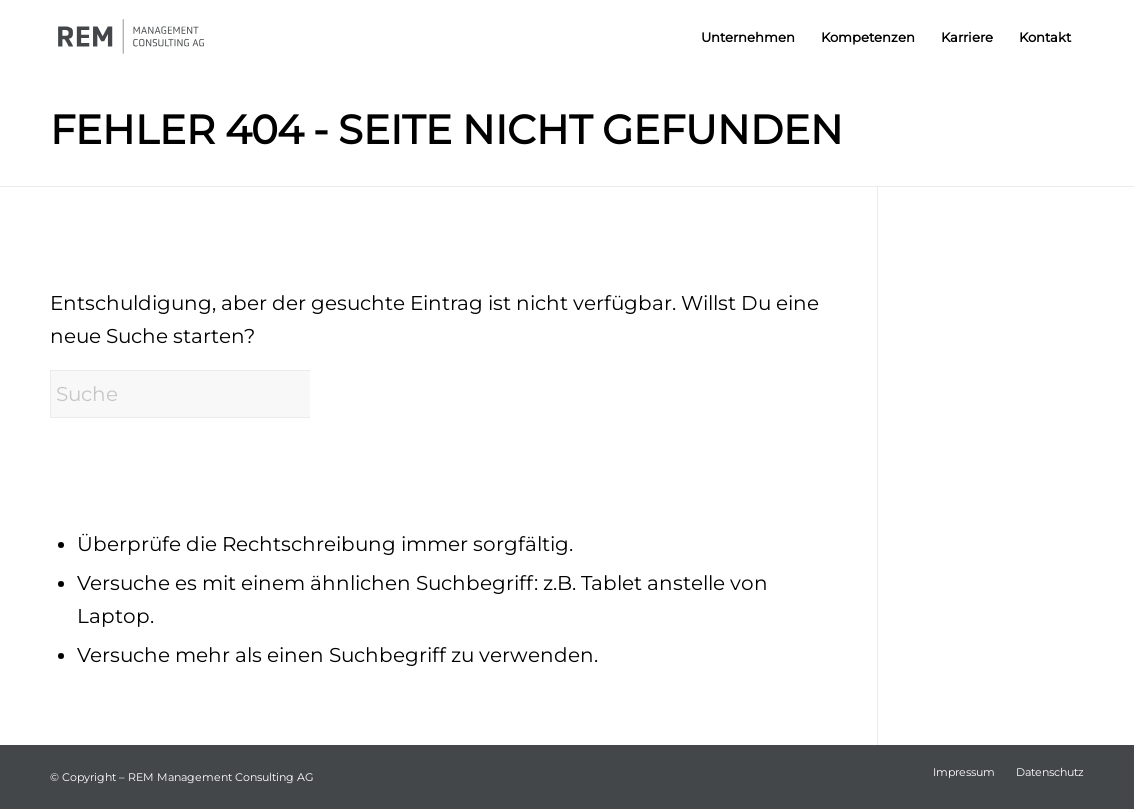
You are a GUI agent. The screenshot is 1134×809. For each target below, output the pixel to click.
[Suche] (200, 394)
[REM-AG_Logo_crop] (150, 37)
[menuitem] (748, 37)
